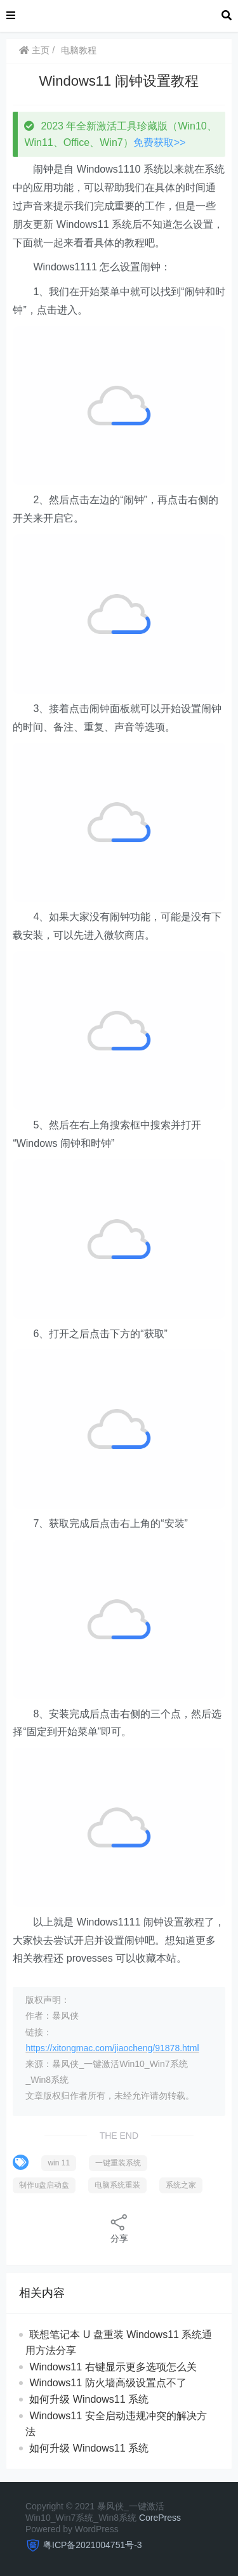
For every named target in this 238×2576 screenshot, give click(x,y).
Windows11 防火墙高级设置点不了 (107, 2382)
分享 (119, 2227)
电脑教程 (78, 50)
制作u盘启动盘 (44, 2185)
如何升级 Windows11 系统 (89, 2399)
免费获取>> (159, 142)
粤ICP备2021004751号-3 (92, 2545)
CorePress (160, 2518)
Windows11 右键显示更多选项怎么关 (112, 2366)
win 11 (59, 2162)
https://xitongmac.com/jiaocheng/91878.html (112, 2048)
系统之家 (181, 2185)
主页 (34, 50)
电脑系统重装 (117, 2185)
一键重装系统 (118, 2162)
